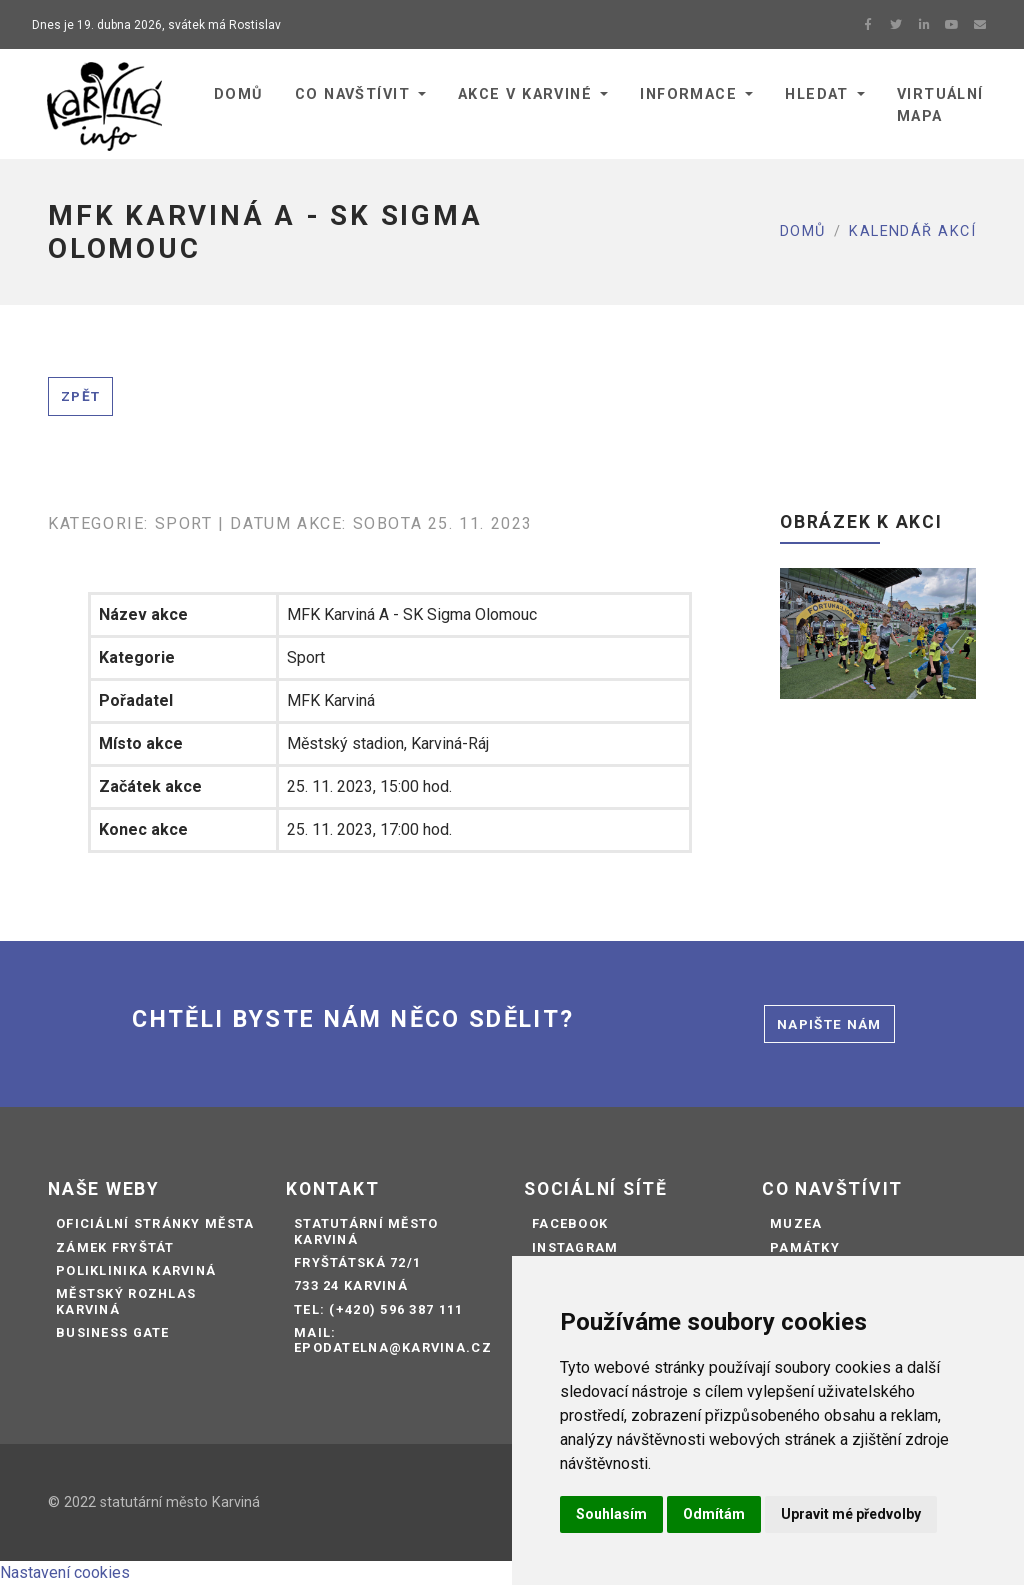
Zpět (80, 396)
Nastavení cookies (65, 1572)
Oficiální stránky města (155, 1223)
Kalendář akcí (912, 231)
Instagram (575, 1247)
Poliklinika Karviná (136, 1270)
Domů (803, 231)
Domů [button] (238, 94)
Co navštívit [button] (352, 94)
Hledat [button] (817, 94)
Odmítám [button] (714, 1514)
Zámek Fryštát (115, 1247)
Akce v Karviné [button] (525, 94)
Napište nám (829, 1024)
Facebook (570, 1223)
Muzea (796, 1223)
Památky (805, 1247)
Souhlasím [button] (611, 1514)
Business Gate (113, 1332)
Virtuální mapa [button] (940, 105)
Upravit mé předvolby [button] (851, 1514)
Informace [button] (688, 94)
